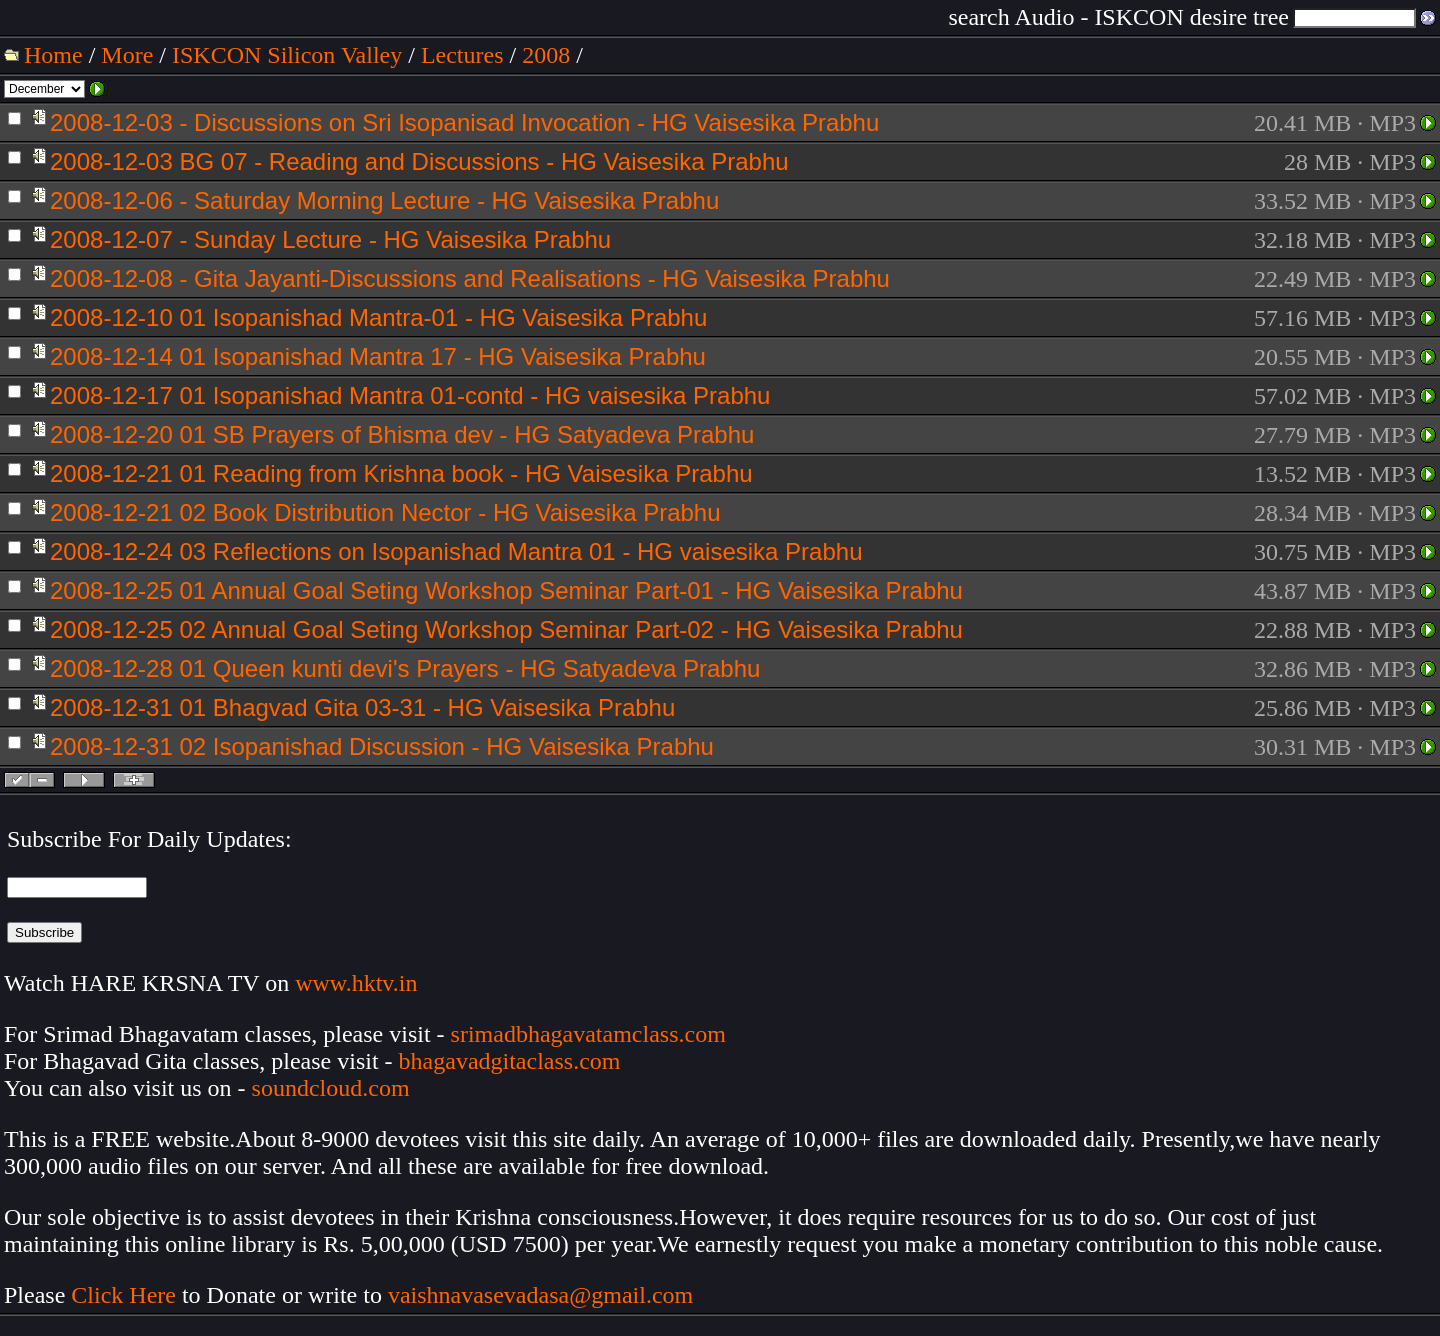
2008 (546, 55)
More (127, 55)
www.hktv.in (356, 983)
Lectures (462, 55)
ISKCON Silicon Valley (287, 55)
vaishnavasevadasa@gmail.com (543, 1295)
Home (53, 55)
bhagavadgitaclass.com (510, 1061)
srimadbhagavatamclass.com (588, 1034)
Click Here (123, 1295)
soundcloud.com (331, 1088)
